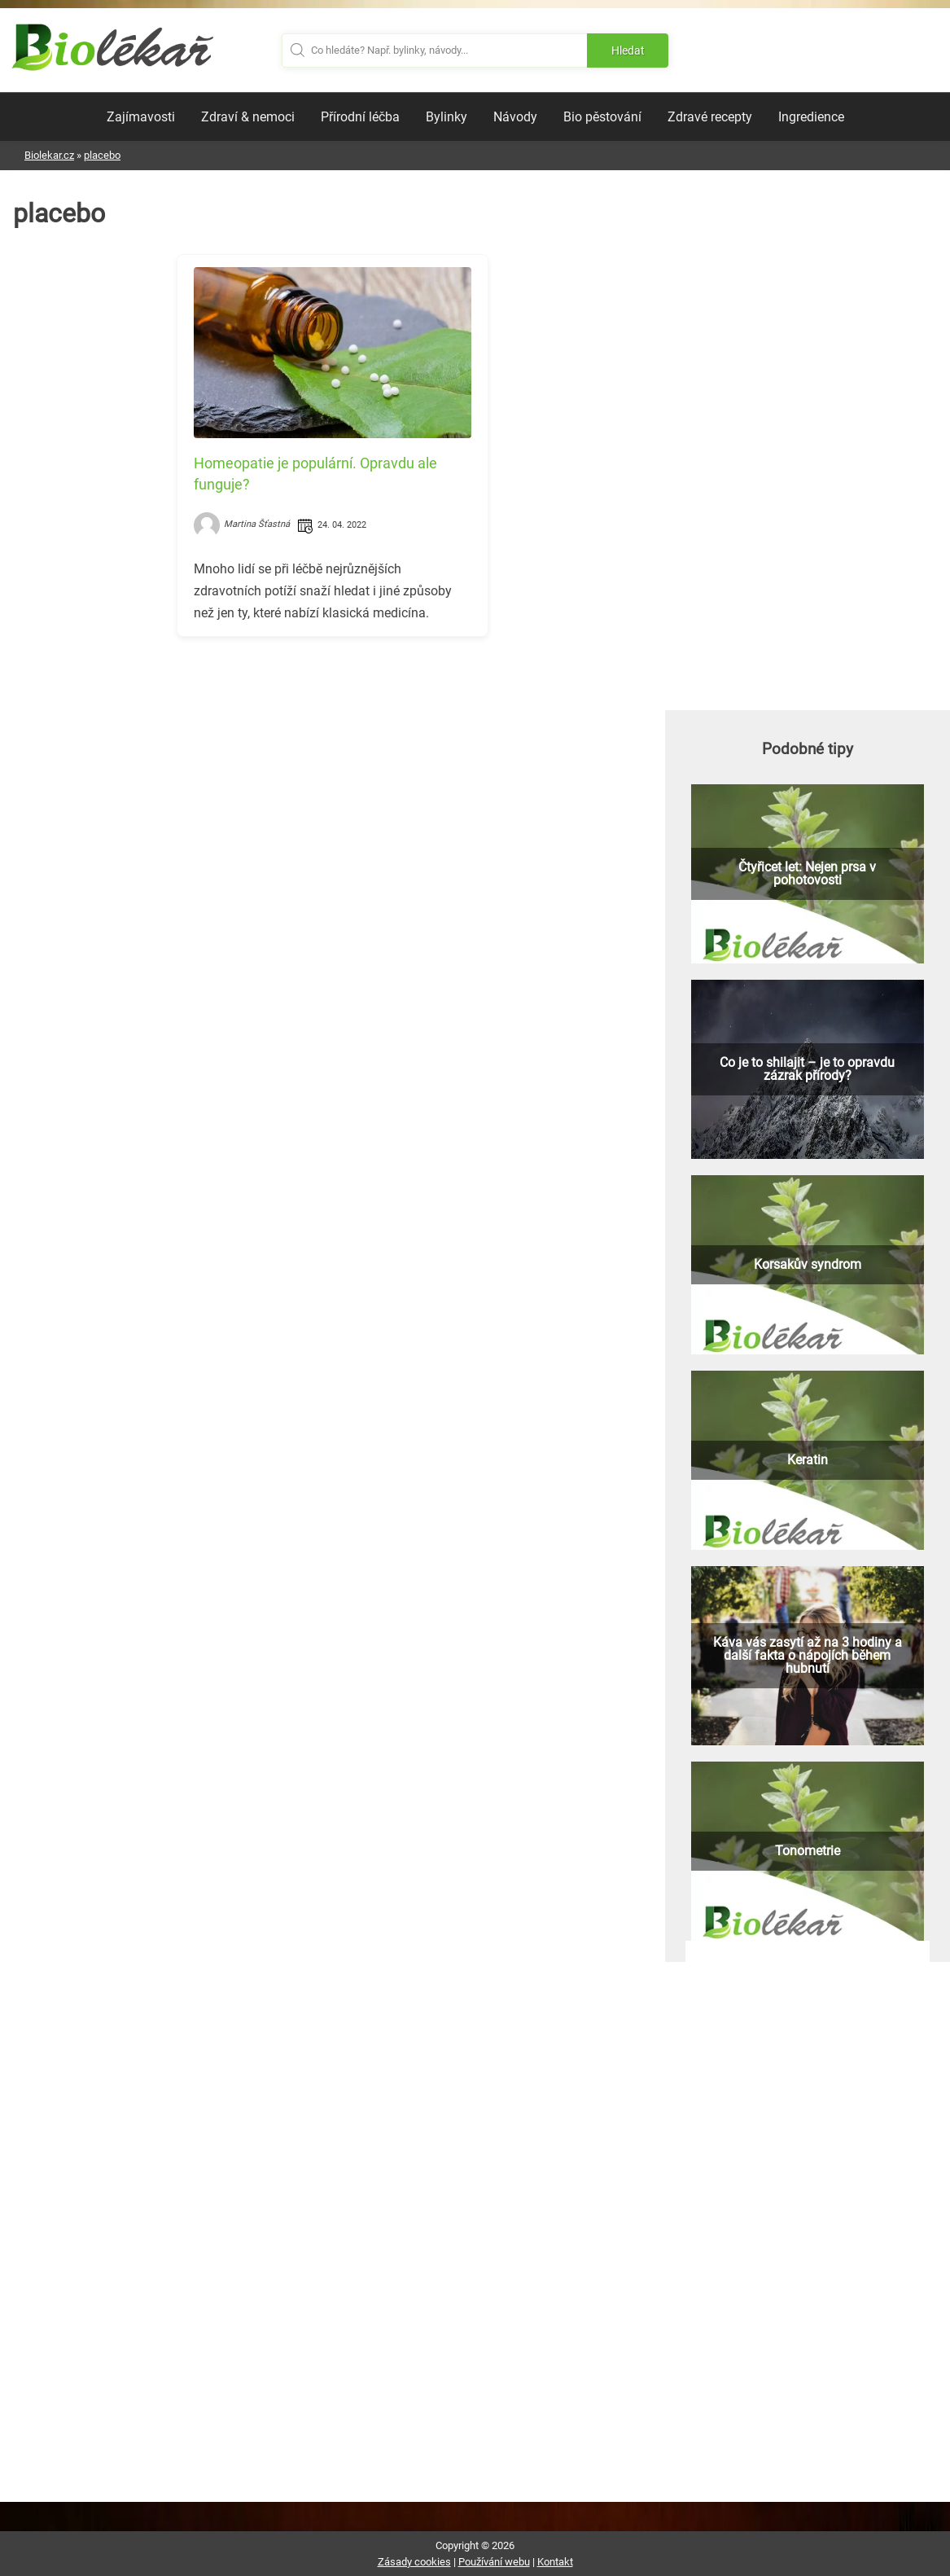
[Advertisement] (332, 763)
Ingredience (811, 117)
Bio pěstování (602, 117)
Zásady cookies (414, 2562)
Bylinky (446, 117)
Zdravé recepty (710, 117)
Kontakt (555, 2562)
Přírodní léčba (360, 117)
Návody (515, 117)
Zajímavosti (141, 117)
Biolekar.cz (49, 155)
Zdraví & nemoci (248, 117)
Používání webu (494, 2562)
